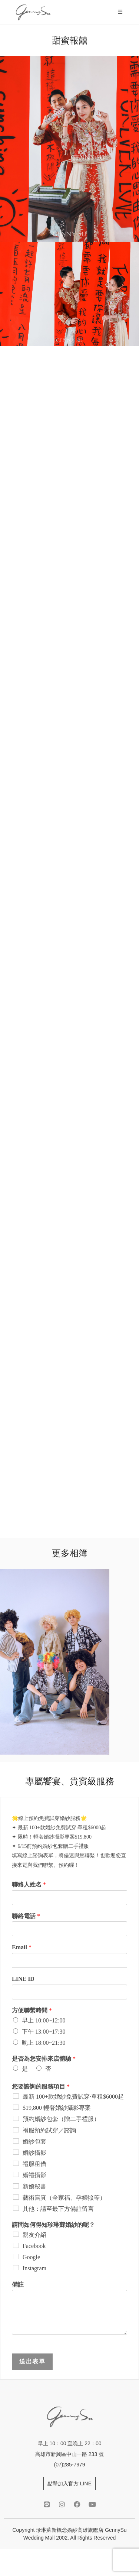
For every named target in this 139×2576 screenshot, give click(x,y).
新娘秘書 (34, 2186)
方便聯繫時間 (32, 2010)
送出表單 (32, 2361)
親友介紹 (34, 2235)
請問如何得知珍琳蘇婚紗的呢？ (53, 2225)
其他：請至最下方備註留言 (58, 2209)
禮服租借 (34, 2164)
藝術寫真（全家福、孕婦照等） (64, 2197)
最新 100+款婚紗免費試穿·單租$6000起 (73, 2096)
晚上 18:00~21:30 (44, 2043)
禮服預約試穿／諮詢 (49, 2130)
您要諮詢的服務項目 (41, 2086)
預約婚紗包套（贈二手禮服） (61, 2119)
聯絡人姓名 (29, 1884)
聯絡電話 (26, 1916)
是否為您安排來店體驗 (44, 2059)
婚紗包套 (34, 2141)
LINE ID (23, 1979)
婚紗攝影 (34, 2153)
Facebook (34, 2246)
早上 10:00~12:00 (44, 2020)
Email (22, 1947)
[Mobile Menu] (121, 12)
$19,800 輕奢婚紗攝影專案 (57, 2108)
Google (31, 2257)
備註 (18, 2284)
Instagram (34, 2268)
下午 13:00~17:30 (44, 2031)
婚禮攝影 (34, 2175)
